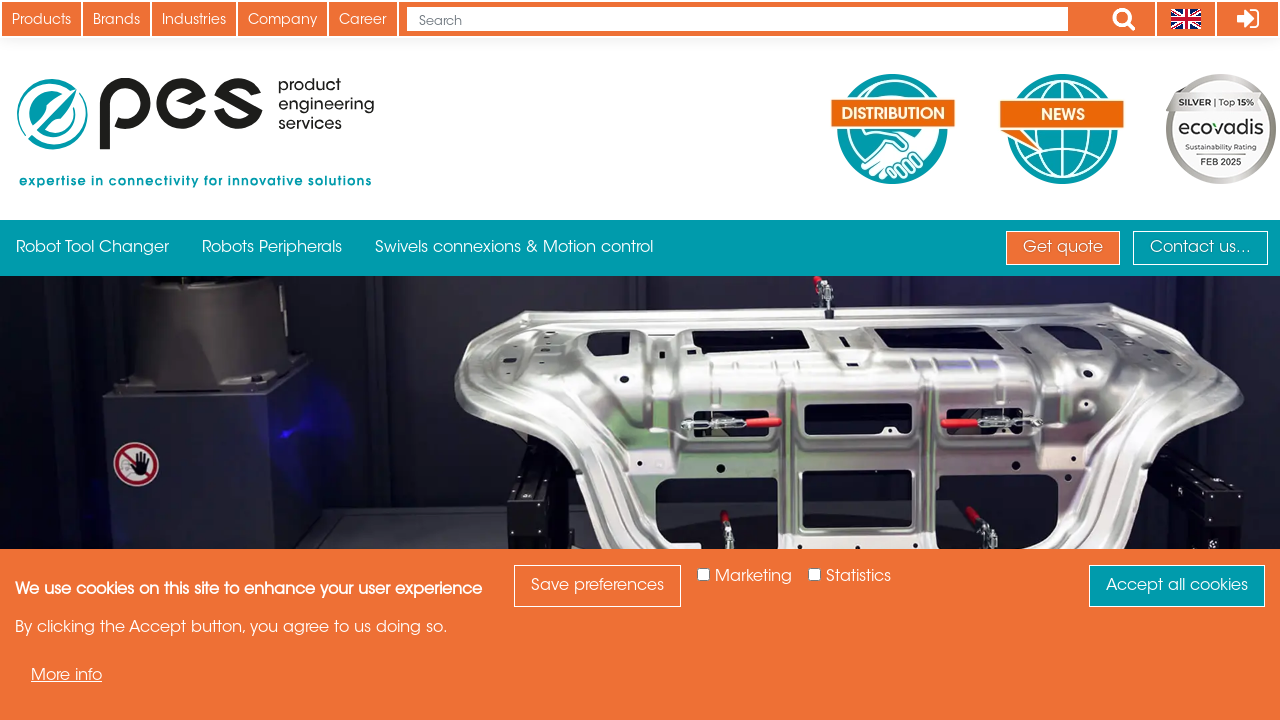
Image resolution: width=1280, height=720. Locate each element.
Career (363, 21)
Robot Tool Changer (92, 248)
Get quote (1063, 248)
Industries (194, 21)
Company (282, 21)
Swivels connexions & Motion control (514, 248)
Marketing (753, 577)
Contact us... (1200, 248)
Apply (1124, 19)
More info (66, 676)
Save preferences (597, 586)
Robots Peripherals (272, 248)
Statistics (858, 577)
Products (41, 21)
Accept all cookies (1177, 586)
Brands (116, 21)
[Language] (1185, 19)
